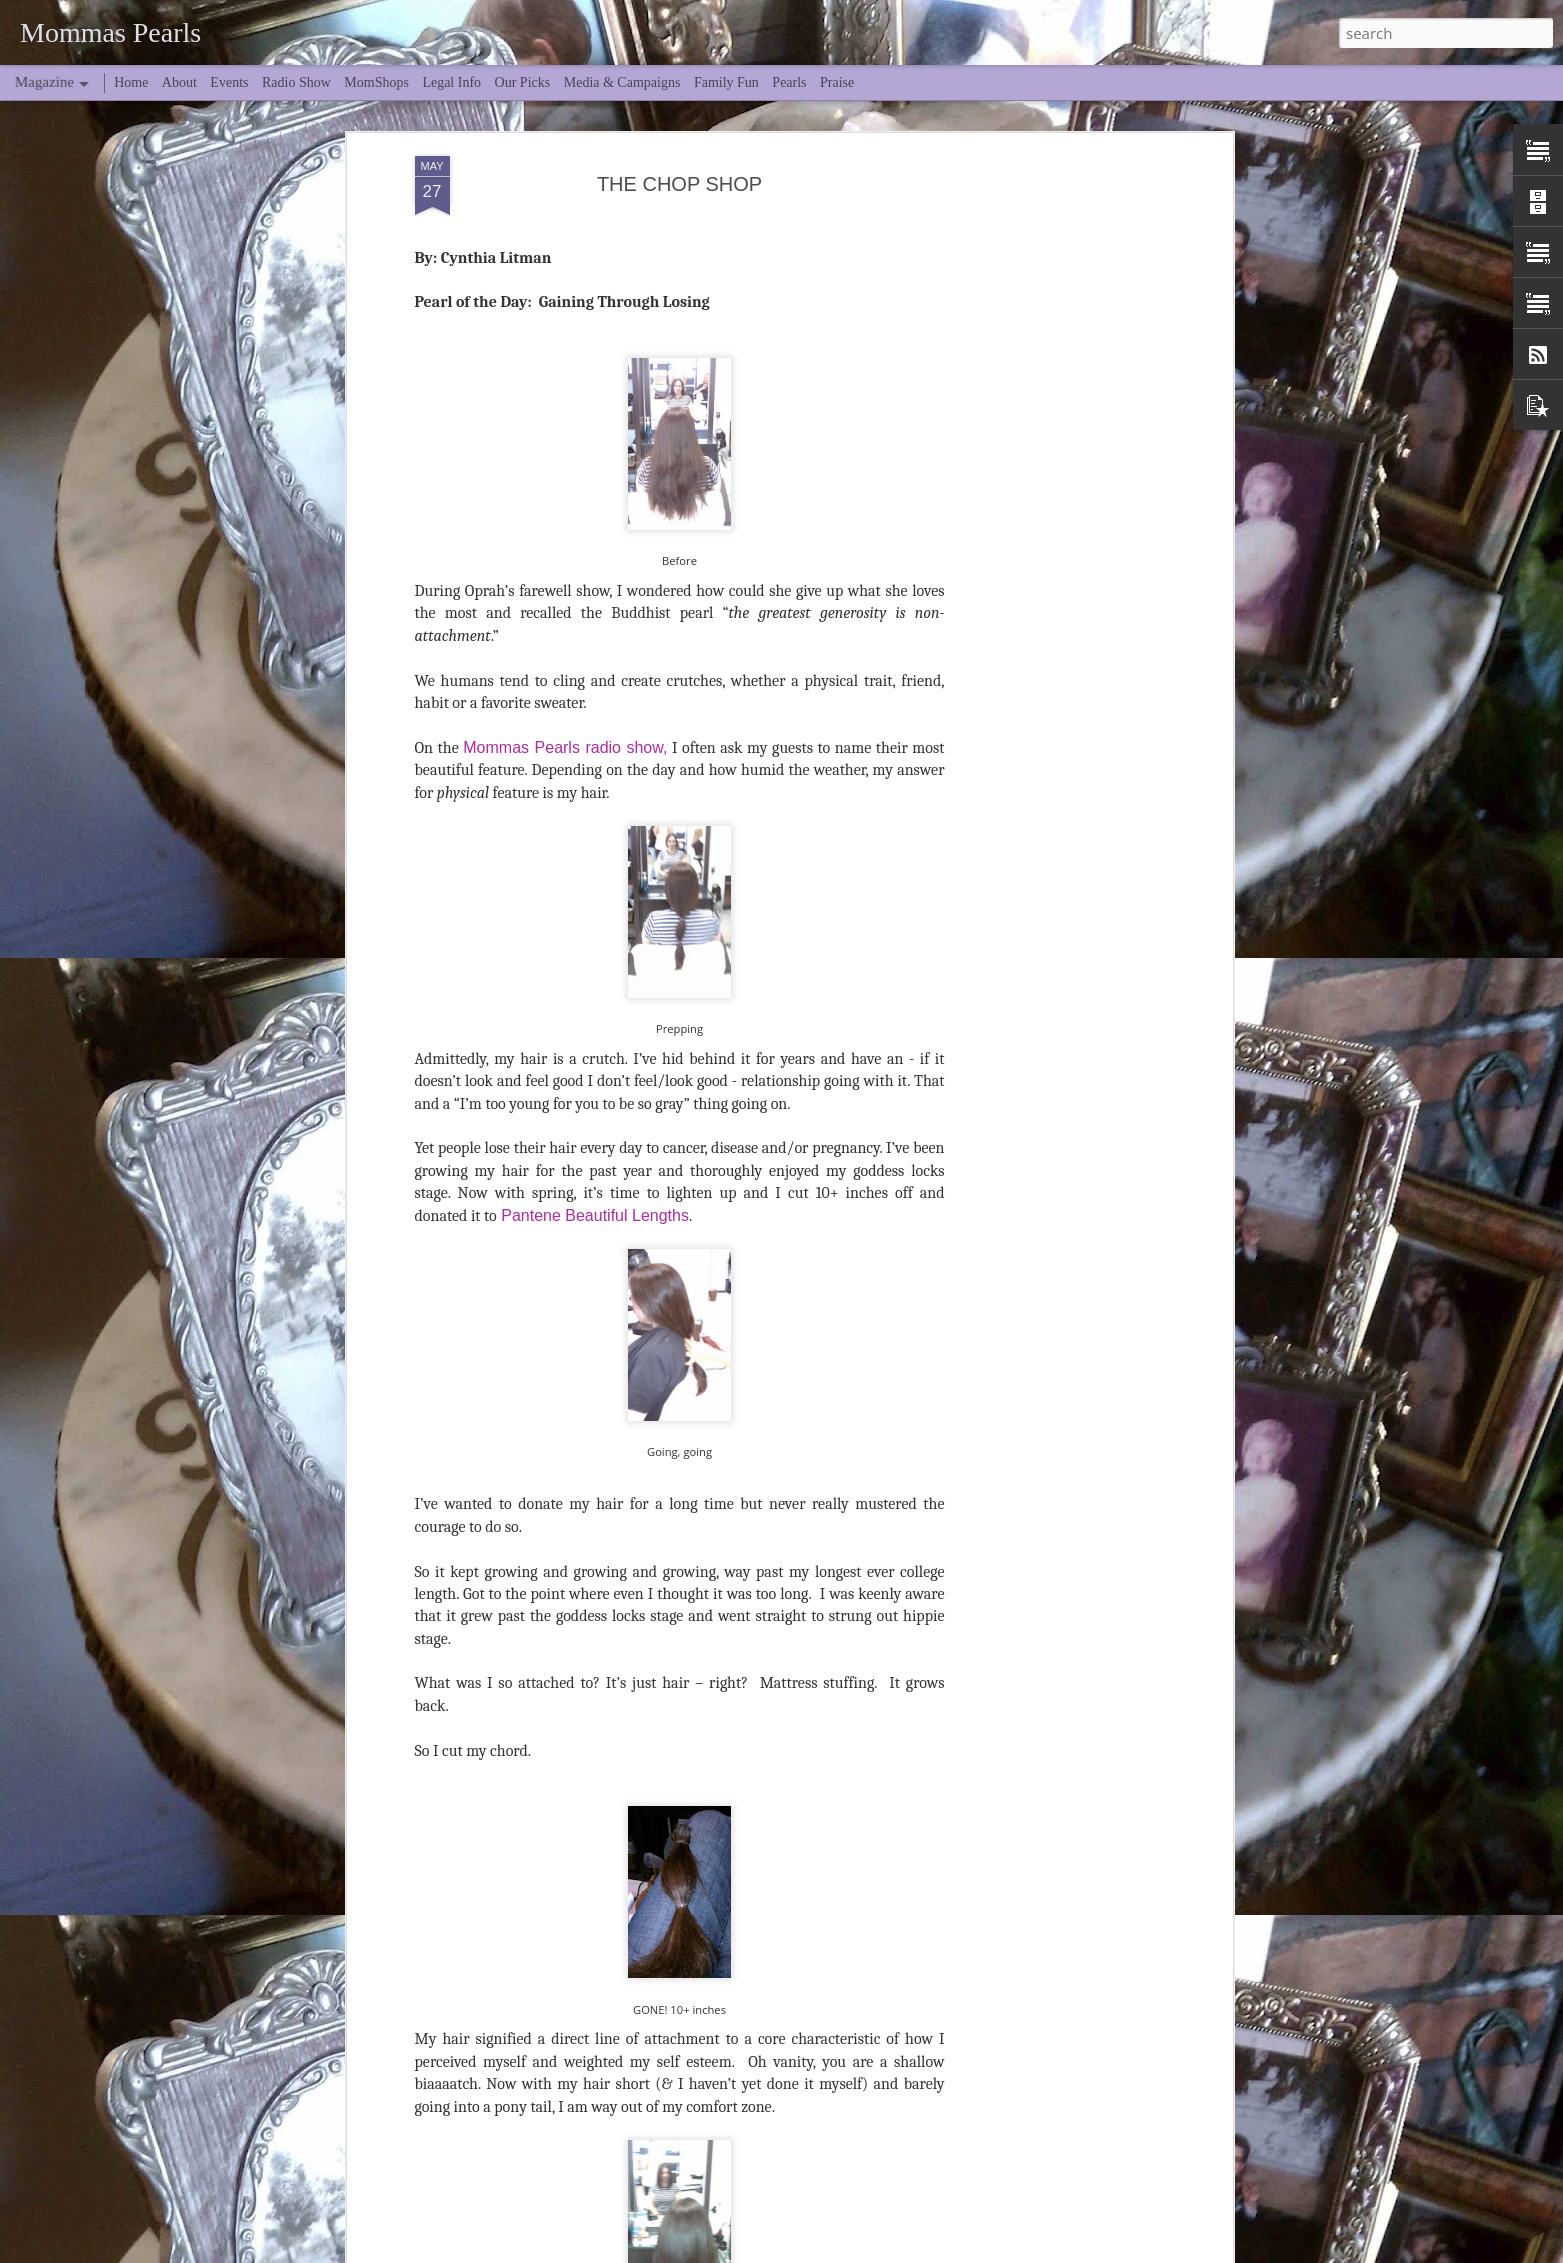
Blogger (993, 2251)
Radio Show (296, 82)
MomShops (376, 82)
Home (131, 82)
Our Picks (523, 82)
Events (229, 82)
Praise (837, 82)
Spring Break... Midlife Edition (685, 2102)
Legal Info (451, 82)
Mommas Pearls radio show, (565, 516)
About (179, 82)
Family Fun (726, 82)
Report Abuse (1051, 2251)
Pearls (789, 82)
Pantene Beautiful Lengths (593, 984)
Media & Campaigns (622, 82)
